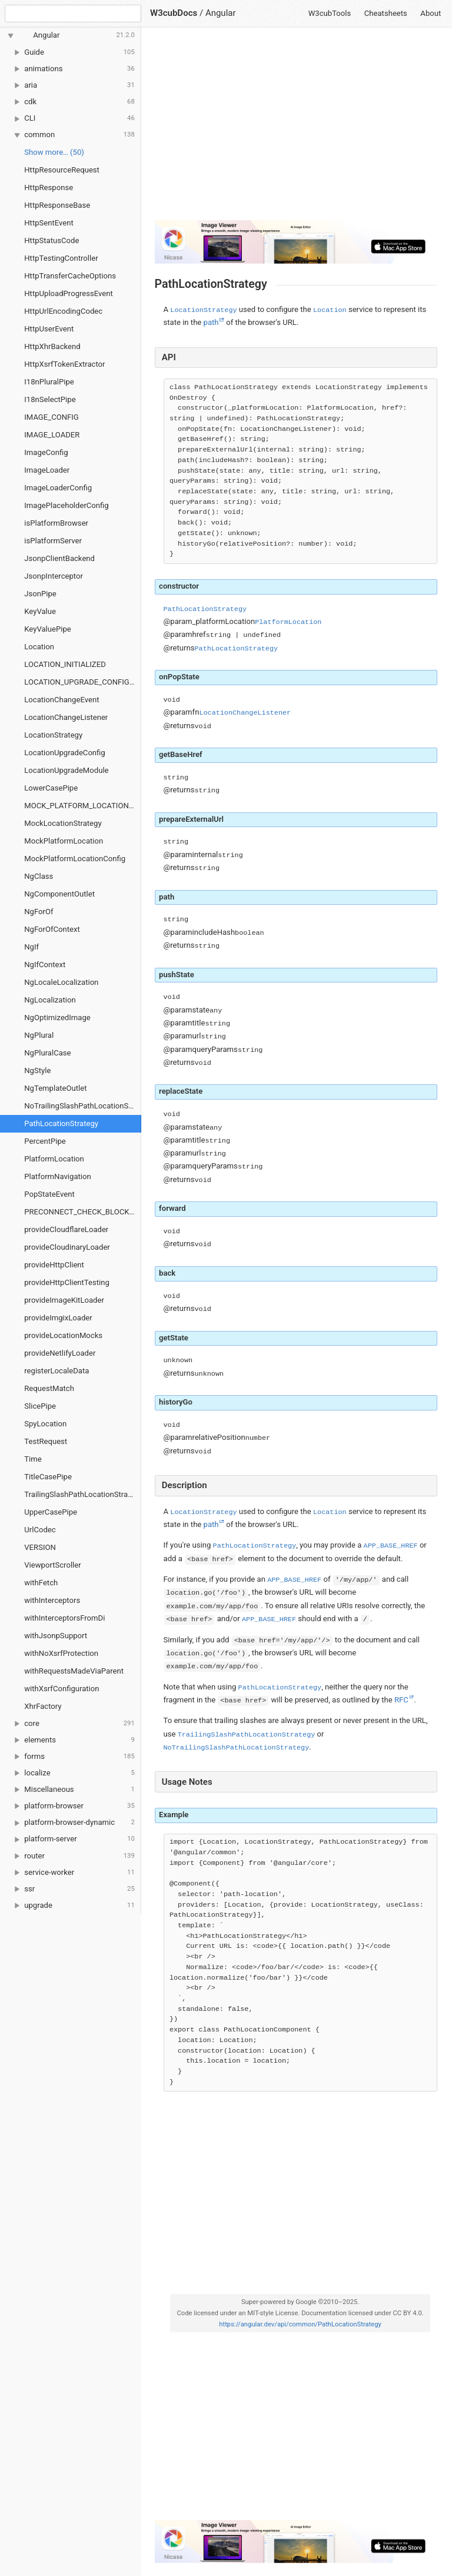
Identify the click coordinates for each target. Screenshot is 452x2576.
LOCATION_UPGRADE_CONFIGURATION (82, 682)
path (211, 322)
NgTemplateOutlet (55, 1088)
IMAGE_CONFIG (51, 417)
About (430, 13)
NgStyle (37, 1070)
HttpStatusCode (51, 240)
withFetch (41, 1582)
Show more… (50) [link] (54, 152)
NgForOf (38, 911)
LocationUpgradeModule (66, 770)
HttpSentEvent (49, 222)
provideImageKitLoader (64, 1300)
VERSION (40, 1547)
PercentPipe (45, 1141)
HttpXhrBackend (52, 346)
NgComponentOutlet (59, 893)
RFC (401, 1699)
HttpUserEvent (49, 328)
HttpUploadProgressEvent (68, 293)
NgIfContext (44, 964)
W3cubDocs (173, 13)
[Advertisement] (296, 128)
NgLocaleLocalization (61, 982)
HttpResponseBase (57, 205)
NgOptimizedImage (57, 1017)
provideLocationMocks (63, 1335)
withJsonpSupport (55, 1635)
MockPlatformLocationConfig (74, 858)
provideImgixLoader (58, 1317)
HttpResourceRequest (61, 169)
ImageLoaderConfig (58, 487)
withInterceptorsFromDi (64, 1618)
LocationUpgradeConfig (64, 752)
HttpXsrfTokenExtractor (64, 364)
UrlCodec (39, 1529)
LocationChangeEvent (61, 699)
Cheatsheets (385, 13)
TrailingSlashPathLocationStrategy (82, 1494)
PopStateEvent (49, 1194)
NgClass (38, 876)
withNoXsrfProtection (61, 1653)
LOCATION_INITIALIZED (64, 664)
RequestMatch (49, 1388)
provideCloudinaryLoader (67, 1247)
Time (32, 1459)
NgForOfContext (52, 929)
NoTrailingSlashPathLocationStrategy (82, 1105)
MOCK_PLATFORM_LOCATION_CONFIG (82, 805)
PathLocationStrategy (61, 1123)
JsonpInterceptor (53, 576)
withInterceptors (52, 1600)
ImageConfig (46, 452)
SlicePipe (40, 1406)
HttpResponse (48, 187)
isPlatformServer (53, 540)
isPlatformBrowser (56, 523)
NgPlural (39, 1035)
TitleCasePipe (48, 1476)
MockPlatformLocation (63, 840)
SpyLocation (45, 1423)
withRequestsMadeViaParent (74, 1671)
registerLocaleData (56, 1370)
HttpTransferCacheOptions (70, 275)
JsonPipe (40, 593)
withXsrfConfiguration (61, 1688)
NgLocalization (49, 999)
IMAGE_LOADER (51, 434)
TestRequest (45, 1441)
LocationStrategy (53, 735)
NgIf (31, 946)
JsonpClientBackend (59, 558)
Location (39, 646)
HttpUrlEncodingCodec (63, 311)
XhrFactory (42, 1706)
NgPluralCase (47, 1052)
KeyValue (40, 611)
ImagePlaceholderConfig (66, 505)
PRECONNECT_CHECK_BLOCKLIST (82, 1211)
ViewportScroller (52, 1565)
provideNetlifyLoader (59, 1353)
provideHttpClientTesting (66, 1282)
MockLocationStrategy (62, 823)
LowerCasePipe (51, 788)
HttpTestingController (61, 258)
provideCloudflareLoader (66, 1229)
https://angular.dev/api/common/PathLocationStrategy (300, 2324)
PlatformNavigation (57, 1176)
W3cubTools (329, 13)
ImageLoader (46, 470)
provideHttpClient (54, 1264)
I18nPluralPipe (49, 381)
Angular (220, 13)
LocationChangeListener (66, 717)
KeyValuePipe (47, 629)
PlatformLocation (54, 1158)
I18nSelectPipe (49, 399)
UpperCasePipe (50, 1512)
